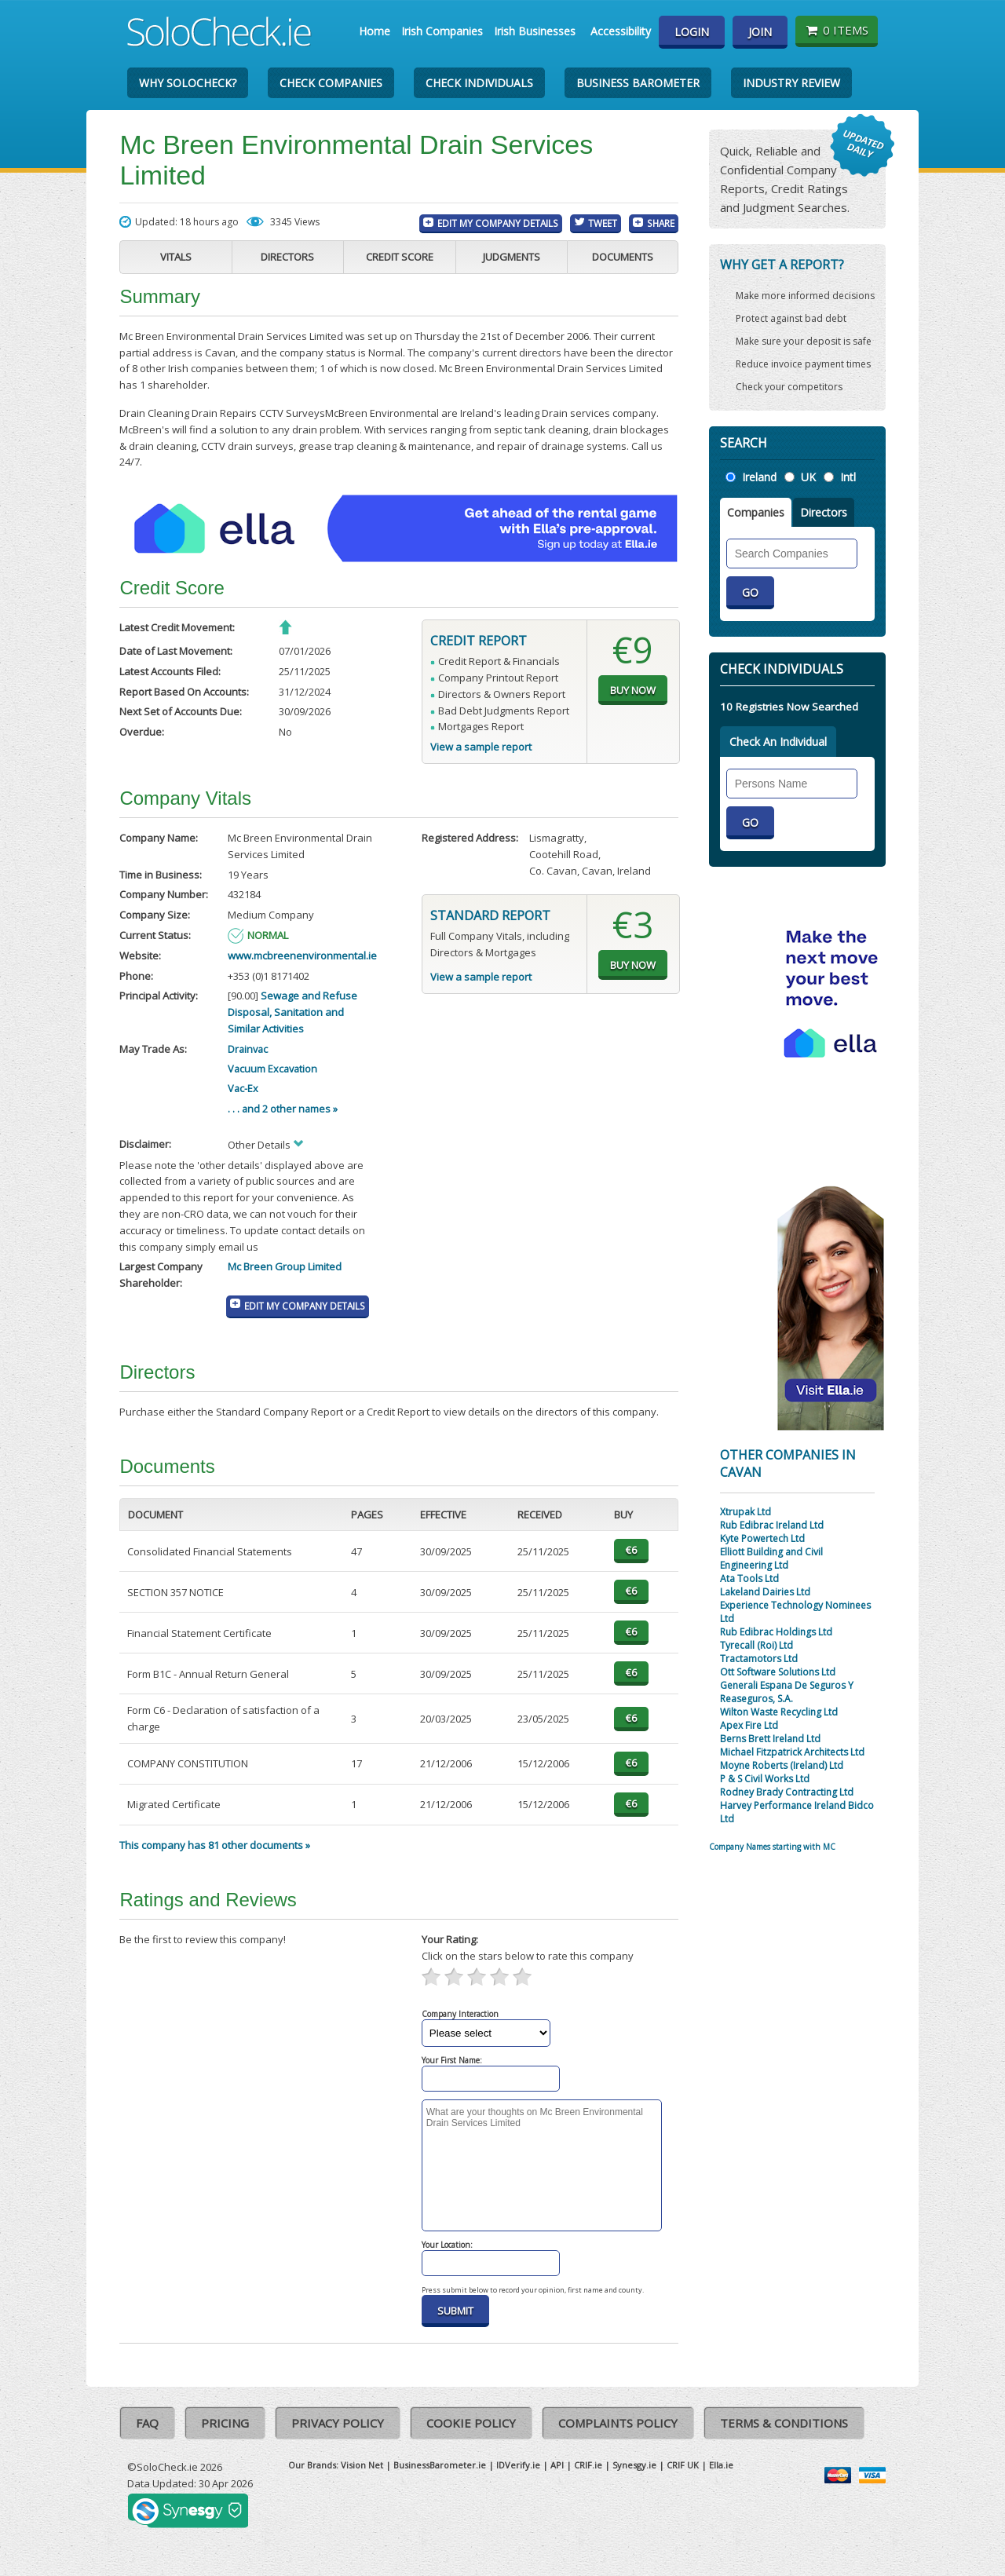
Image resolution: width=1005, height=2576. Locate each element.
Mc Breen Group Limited (285, 1266)
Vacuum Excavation (272, 1068)
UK (808, 477)
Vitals (176, 257)
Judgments (511, 257)
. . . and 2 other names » (283, 1109)
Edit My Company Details (497, 223)
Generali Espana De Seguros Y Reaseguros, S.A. (786, 1692)
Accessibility (620, 31)
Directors (287, 257)
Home (374, 31)
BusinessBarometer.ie (439, 2465)
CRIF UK (683, 2465)
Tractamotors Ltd (759, 1658)
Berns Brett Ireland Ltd (770, 1738)
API (557, 2465)
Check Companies (331, 82)
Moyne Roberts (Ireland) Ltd (781, 1765)
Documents (622, 257)
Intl (848, 477)
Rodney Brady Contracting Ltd (786, 1792)
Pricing (225, 2423)
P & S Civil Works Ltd (764, 1778)
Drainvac (248, 1049)
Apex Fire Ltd (749, 1725)
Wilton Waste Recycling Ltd (779, 1712)
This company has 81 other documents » (214, 1845)
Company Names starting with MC (772, 1846)
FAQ (147, 2423)
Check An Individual (778, 741)
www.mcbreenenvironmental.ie (302, 955)
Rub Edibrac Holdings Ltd (776, 1632)
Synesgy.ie (634, 2465)
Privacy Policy (337, 2423)
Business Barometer (638, 82)
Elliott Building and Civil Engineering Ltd (771, 1558)
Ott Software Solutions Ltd (777, 1672)
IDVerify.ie (518, 2465)
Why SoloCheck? (187, 82)
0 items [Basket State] (836, 30)
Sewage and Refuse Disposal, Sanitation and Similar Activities (292, 1012)
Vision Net (362, 2465)
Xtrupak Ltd (745, 1511)
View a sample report (481, 747)
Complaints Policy (618, 2423)
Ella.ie (721, 2465)
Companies (755, 512)
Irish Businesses (535, 31)
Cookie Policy (471, 2423)
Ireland (759, 477)
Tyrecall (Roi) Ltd (756, 1645)
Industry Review (791, 82)
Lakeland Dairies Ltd (765, 1592)
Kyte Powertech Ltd (762, 1538)
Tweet (602, 223)
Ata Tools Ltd (749, 1578)
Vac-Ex (243, 1088)
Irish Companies (442, 31)
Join (760, 31)
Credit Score (399, 257)
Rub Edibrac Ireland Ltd (772, 1525)
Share (660, 223)
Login (691, 31)
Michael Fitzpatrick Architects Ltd (792, 1752)
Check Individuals (479, 82)
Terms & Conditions (784, 2423)
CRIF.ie (588, 2465)
